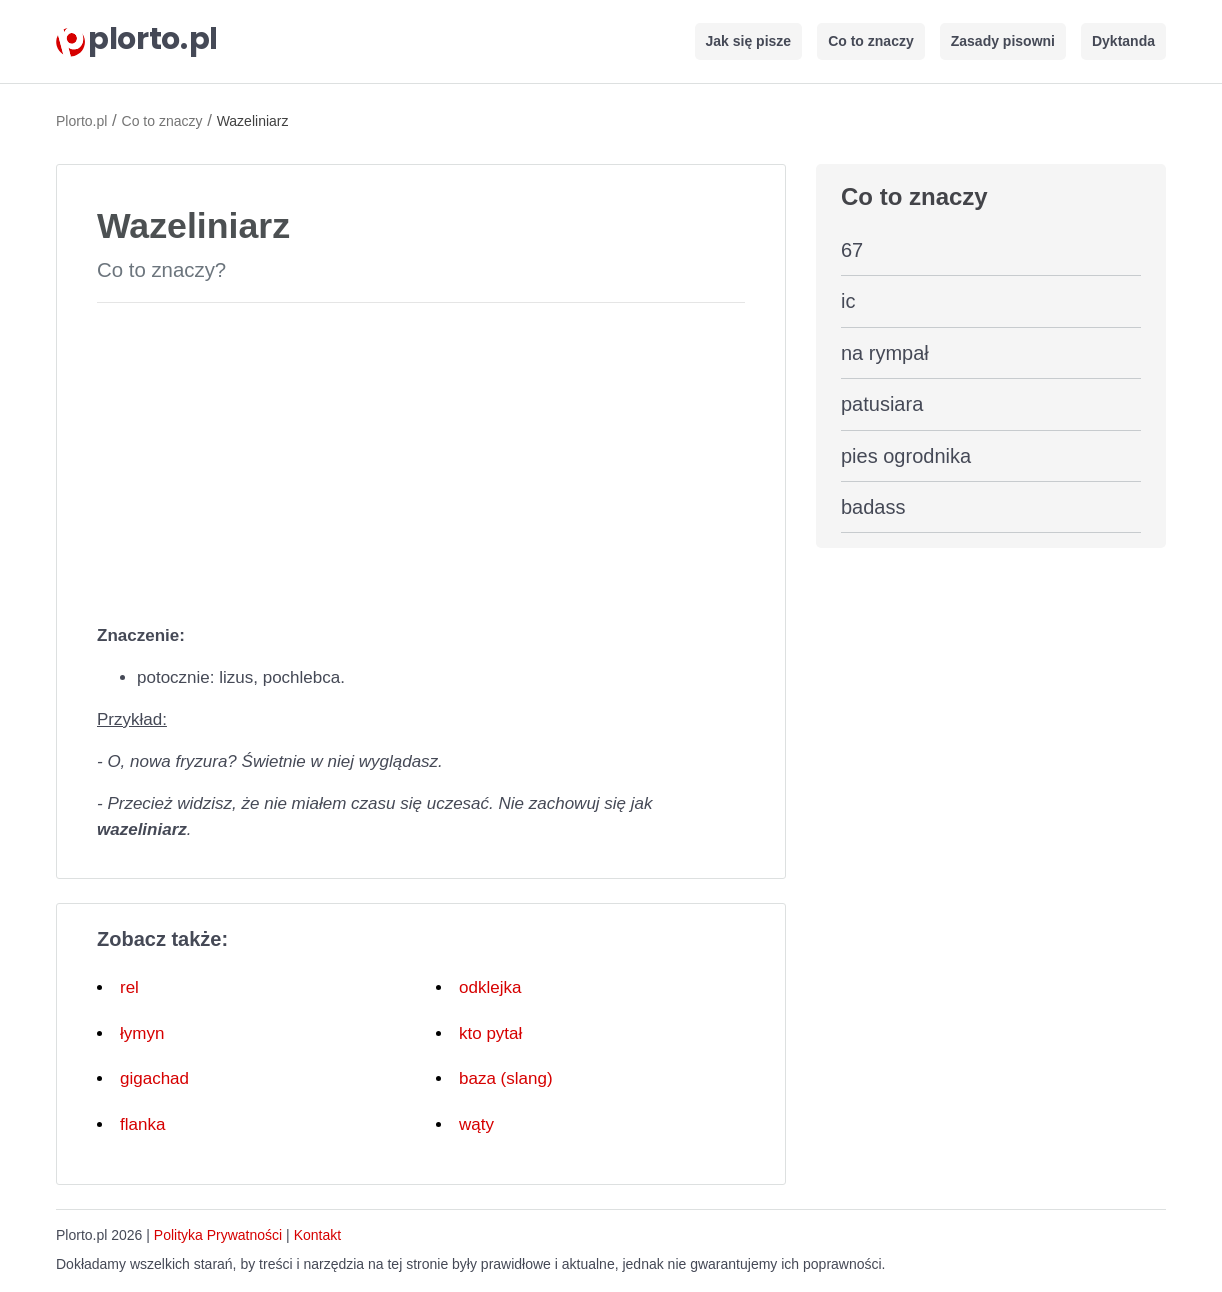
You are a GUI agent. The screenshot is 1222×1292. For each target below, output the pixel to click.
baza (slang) (506, 1078)
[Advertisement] (421, 459)
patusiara (882, 404)
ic (848, 301)
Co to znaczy (871, 41)
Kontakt (317, 1235)
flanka (142, 1124)
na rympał (885, 353)
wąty (476, 1124)
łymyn (142, 1033)
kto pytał (490, 1033)
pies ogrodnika (906, 456)
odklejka (490, 987)
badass (873, 507)
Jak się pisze (749, 41)
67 (852, 250)
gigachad (154, 1078)
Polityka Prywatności (218, 1235)
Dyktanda (1123, 41)
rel (129, 987)
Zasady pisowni (1003, 41)
